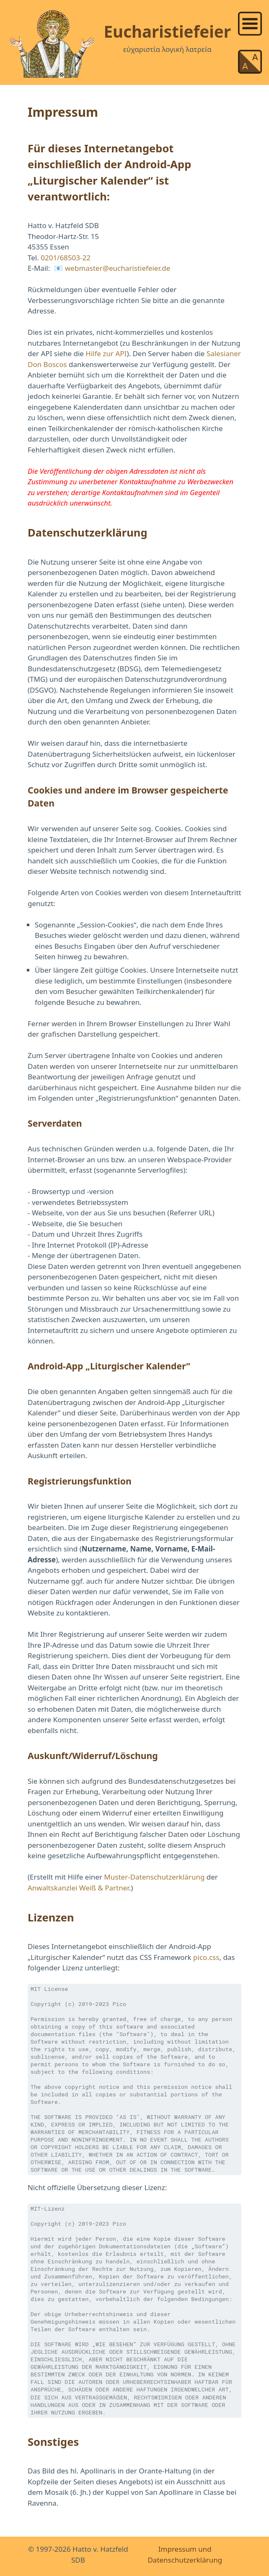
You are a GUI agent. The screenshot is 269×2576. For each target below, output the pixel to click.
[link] (250, 23)
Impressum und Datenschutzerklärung (184, 2554)
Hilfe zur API (106, 353)
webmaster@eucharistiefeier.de (117, 268)
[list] (250, 21)
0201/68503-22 (66, 257)
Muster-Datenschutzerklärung (154, 1877)
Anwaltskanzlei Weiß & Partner (78, 1888)
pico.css (206, 1957)
